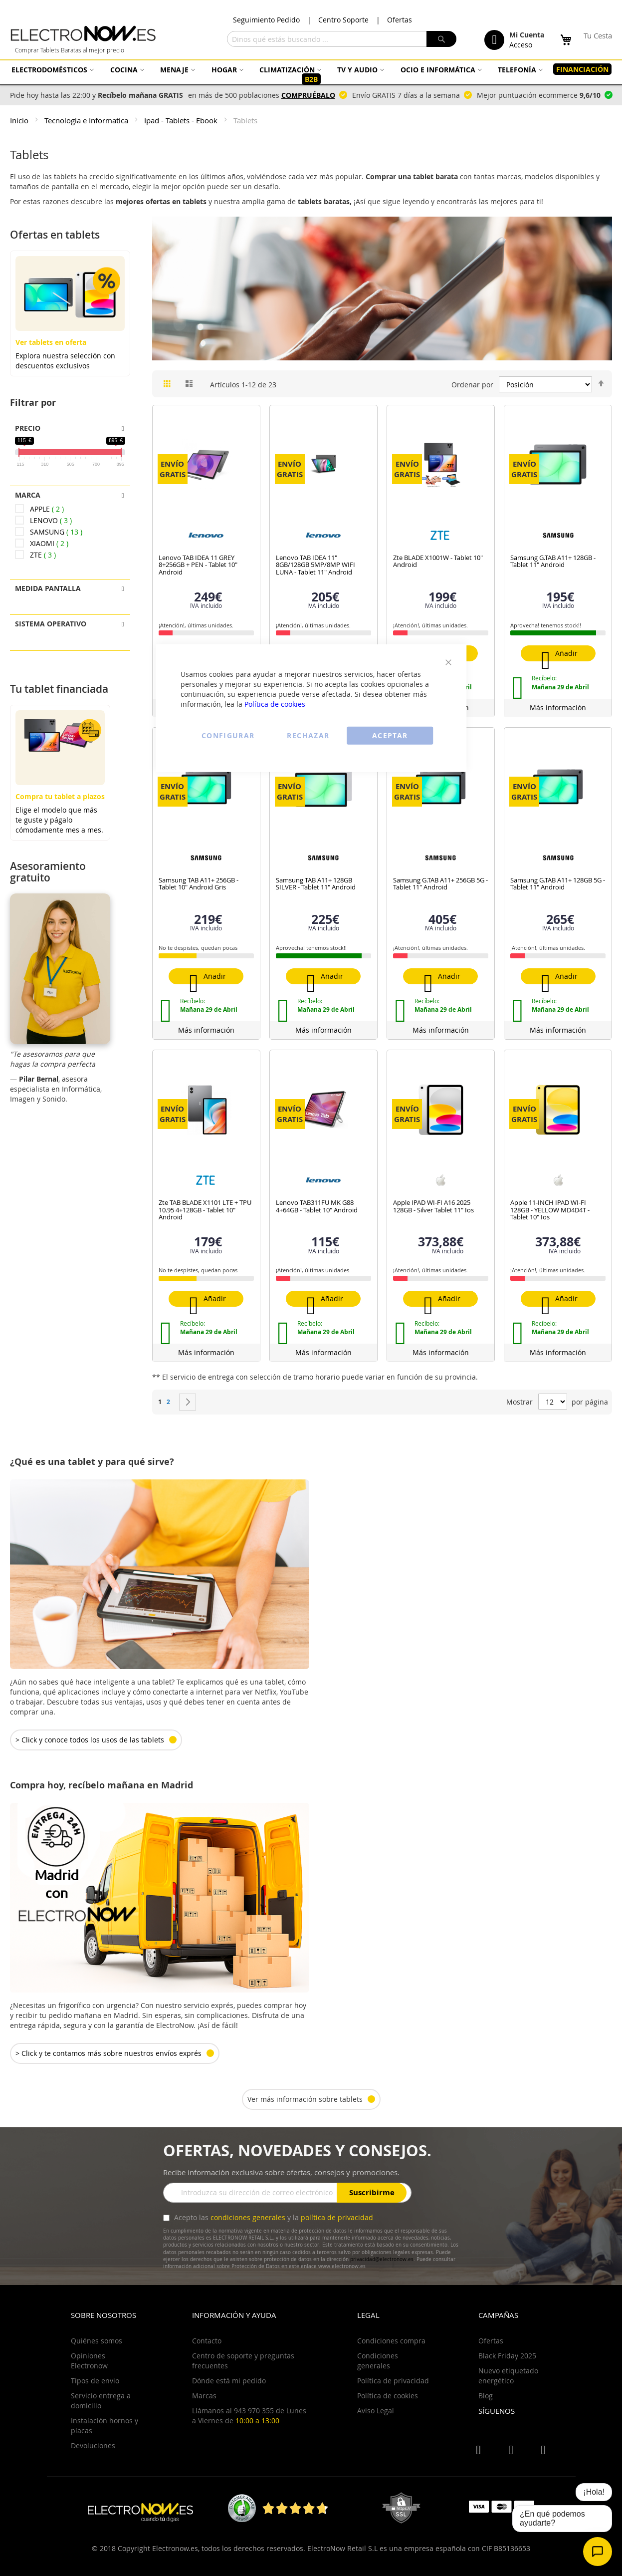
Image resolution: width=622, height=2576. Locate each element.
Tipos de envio (95, 2380)
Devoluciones (93, 2445)
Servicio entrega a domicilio (101, 2400)
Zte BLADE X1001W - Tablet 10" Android (438, 561)
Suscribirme (372, 2192)
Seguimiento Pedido (266, 19)
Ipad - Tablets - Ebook (181, 120)
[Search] (441, 39)
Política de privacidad (393, 2380)
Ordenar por (472, 384)
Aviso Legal (375, 2410)
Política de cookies (274, 703)
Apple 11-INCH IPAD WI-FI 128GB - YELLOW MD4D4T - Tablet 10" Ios (550, 1209)
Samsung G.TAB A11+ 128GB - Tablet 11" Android (553, 561)
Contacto (206, 2340)
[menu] (311, 74)
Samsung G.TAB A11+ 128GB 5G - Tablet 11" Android (557, 883)
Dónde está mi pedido (229, 2380)
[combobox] (341, 39)
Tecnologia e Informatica (87, 120)
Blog (485, 2395)
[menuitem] (51, 69)
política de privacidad (337, 2217)
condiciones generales (247, 2217)
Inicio (20, 120)
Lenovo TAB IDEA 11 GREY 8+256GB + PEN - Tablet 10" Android (198, 564)
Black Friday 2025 (507, 2355)
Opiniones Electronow (89, 2360)
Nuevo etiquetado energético (508, 2375)
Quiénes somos (96, 2340)
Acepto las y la (272, 2217)
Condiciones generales (377, 2360)
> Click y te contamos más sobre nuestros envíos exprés (108, 2053)
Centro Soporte (343, 19)
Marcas (204, 2395)
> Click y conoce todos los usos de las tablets (89, 1739)
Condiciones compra (391, 2340)
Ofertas (399, 19)
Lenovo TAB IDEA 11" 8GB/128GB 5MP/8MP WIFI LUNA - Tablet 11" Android (315, 564)
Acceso (520, 44)
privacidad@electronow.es (382, 2259)
